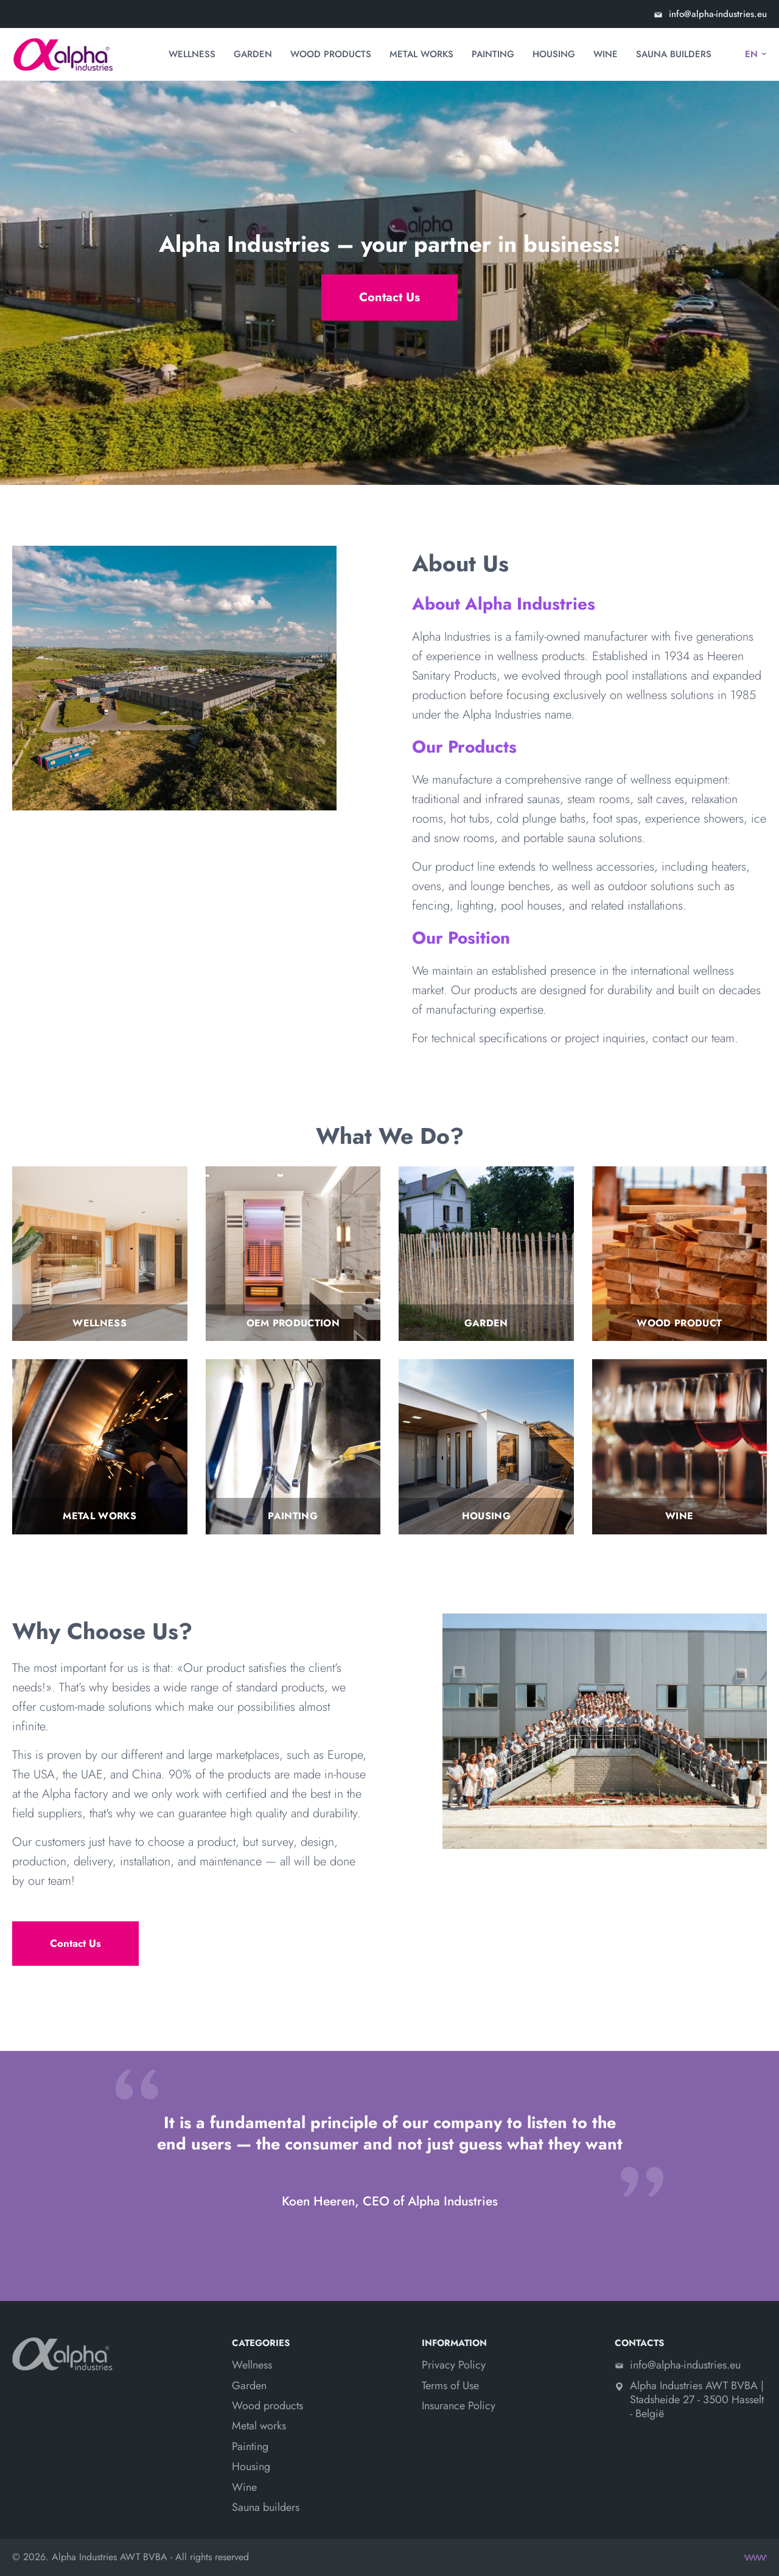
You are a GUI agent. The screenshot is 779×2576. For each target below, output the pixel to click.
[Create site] (755, 2558)
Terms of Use (450, 2385)
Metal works (421, 54)
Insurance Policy (458, 2406)
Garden (253, 54)
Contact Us (389, 297)
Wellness (192, 54)
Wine (605, 54)
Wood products (330, 54)
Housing (554, 54)
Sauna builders (673, 54)
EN (751, 54)
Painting (493, 54)
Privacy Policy (454, 2365)
